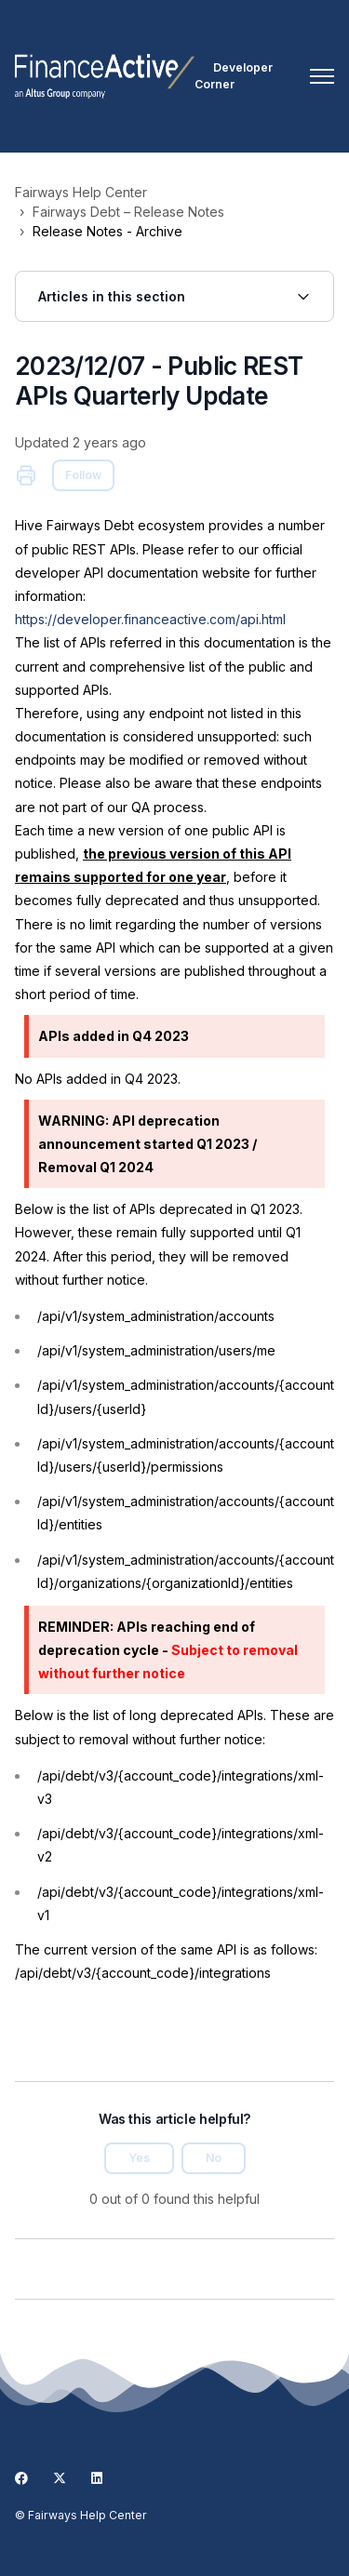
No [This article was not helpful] (213, 2158)
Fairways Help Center (81, 192)
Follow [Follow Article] (83, 475)
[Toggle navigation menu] (322, 76)
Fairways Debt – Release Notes (128, 212)
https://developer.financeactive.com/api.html (150, 619)
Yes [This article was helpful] (139, 2158)
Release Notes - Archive (107, 231)
